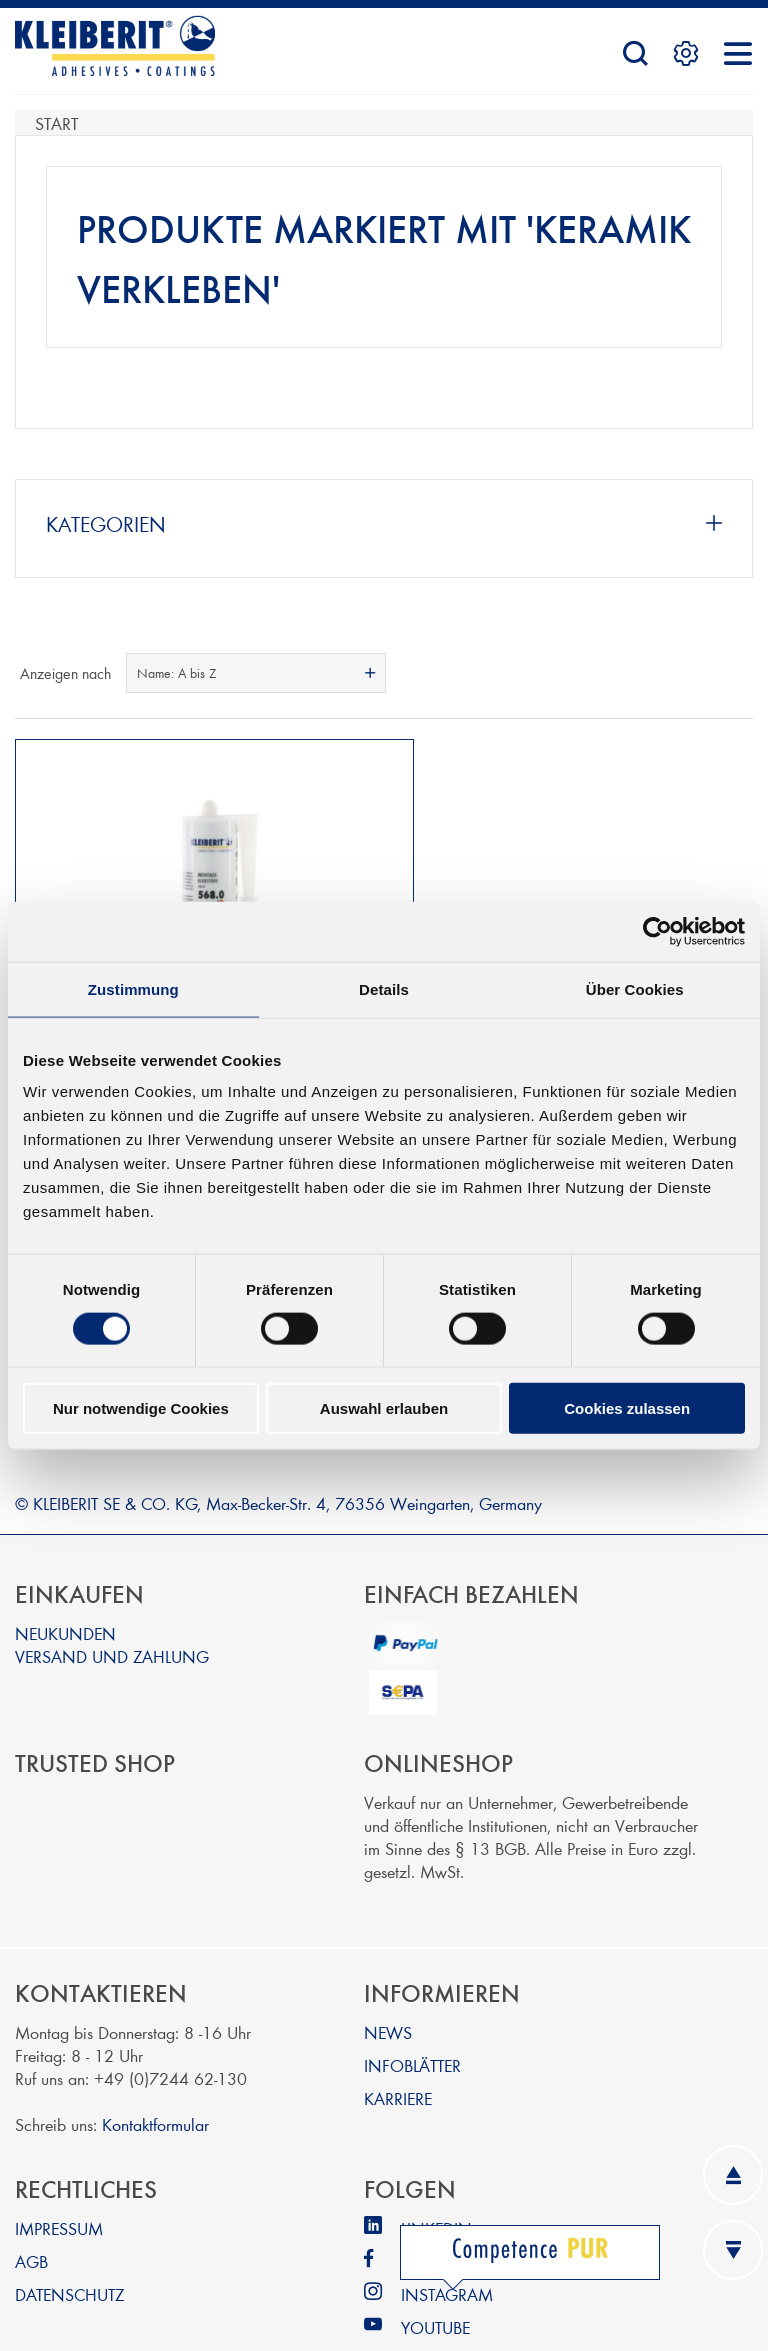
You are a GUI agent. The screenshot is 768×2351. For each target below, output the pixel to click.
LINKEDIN (436, 2180)
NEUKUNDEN (65, 1585)
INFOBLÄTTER (412, 2017)
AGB (31, 2213)
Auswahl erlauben (384, 1408)
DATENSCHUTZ (69, 2246)
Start (56, 122)
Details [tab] (384, 988)
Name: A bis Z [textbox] (176, 673)
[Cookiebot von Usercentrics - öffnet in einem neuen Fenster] (657, 931)
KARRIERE (398, 2050)
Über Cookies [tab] (635, 988)
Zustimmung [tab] (133, 988)
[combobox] (256, 673)
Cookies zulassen (627, 1408)
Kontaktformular (155, 2076)
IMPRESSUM (59, 2180)
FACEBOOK (443, 2213)
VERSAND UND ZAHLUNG (112, 1608)
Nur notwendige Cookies (141, 1408)
